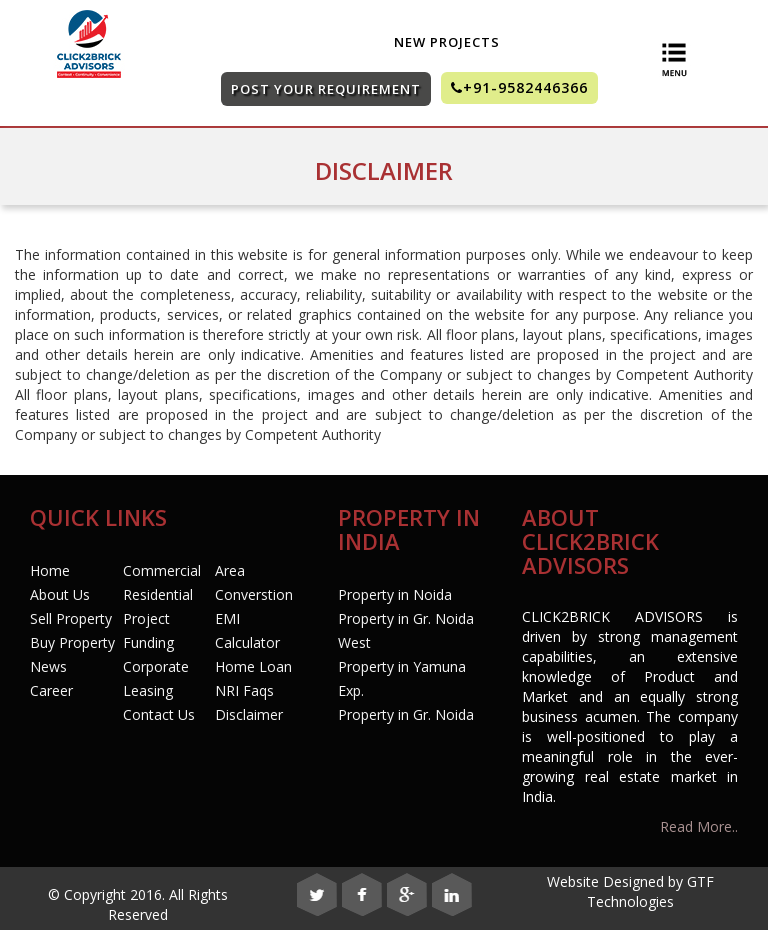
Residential (158, 594)
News (48, 666)
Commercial (162, 570)
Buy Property (72, 642)
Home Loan (253, 666)
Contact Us (159, 714)
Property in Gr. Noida (406, 714)
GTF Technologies (650, 891)
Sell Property (71, 618)
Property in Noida (395, 594)
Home (50, 570)
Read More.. (699, 826)
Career (51, 690)
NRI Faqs (244, 690)
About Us (60, 594)
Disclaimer (249, 714)
